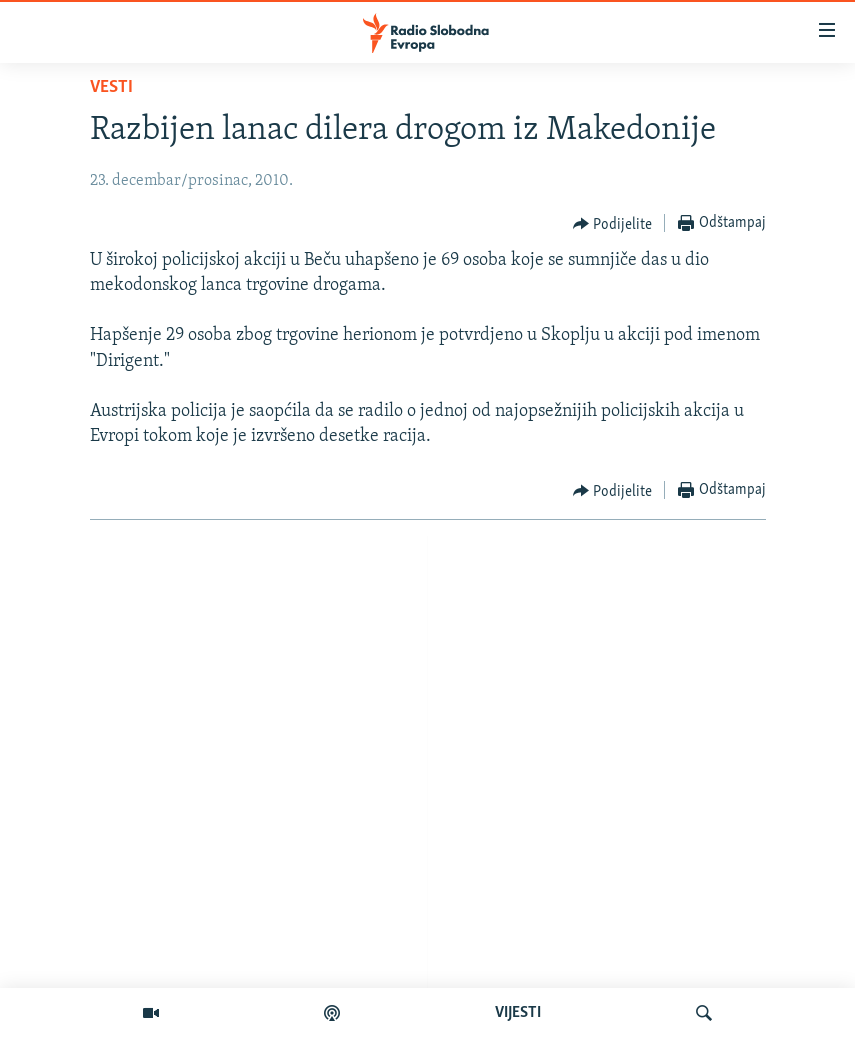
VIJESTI (518, 1013)
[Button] (613, 224)
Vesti (111, 87)
